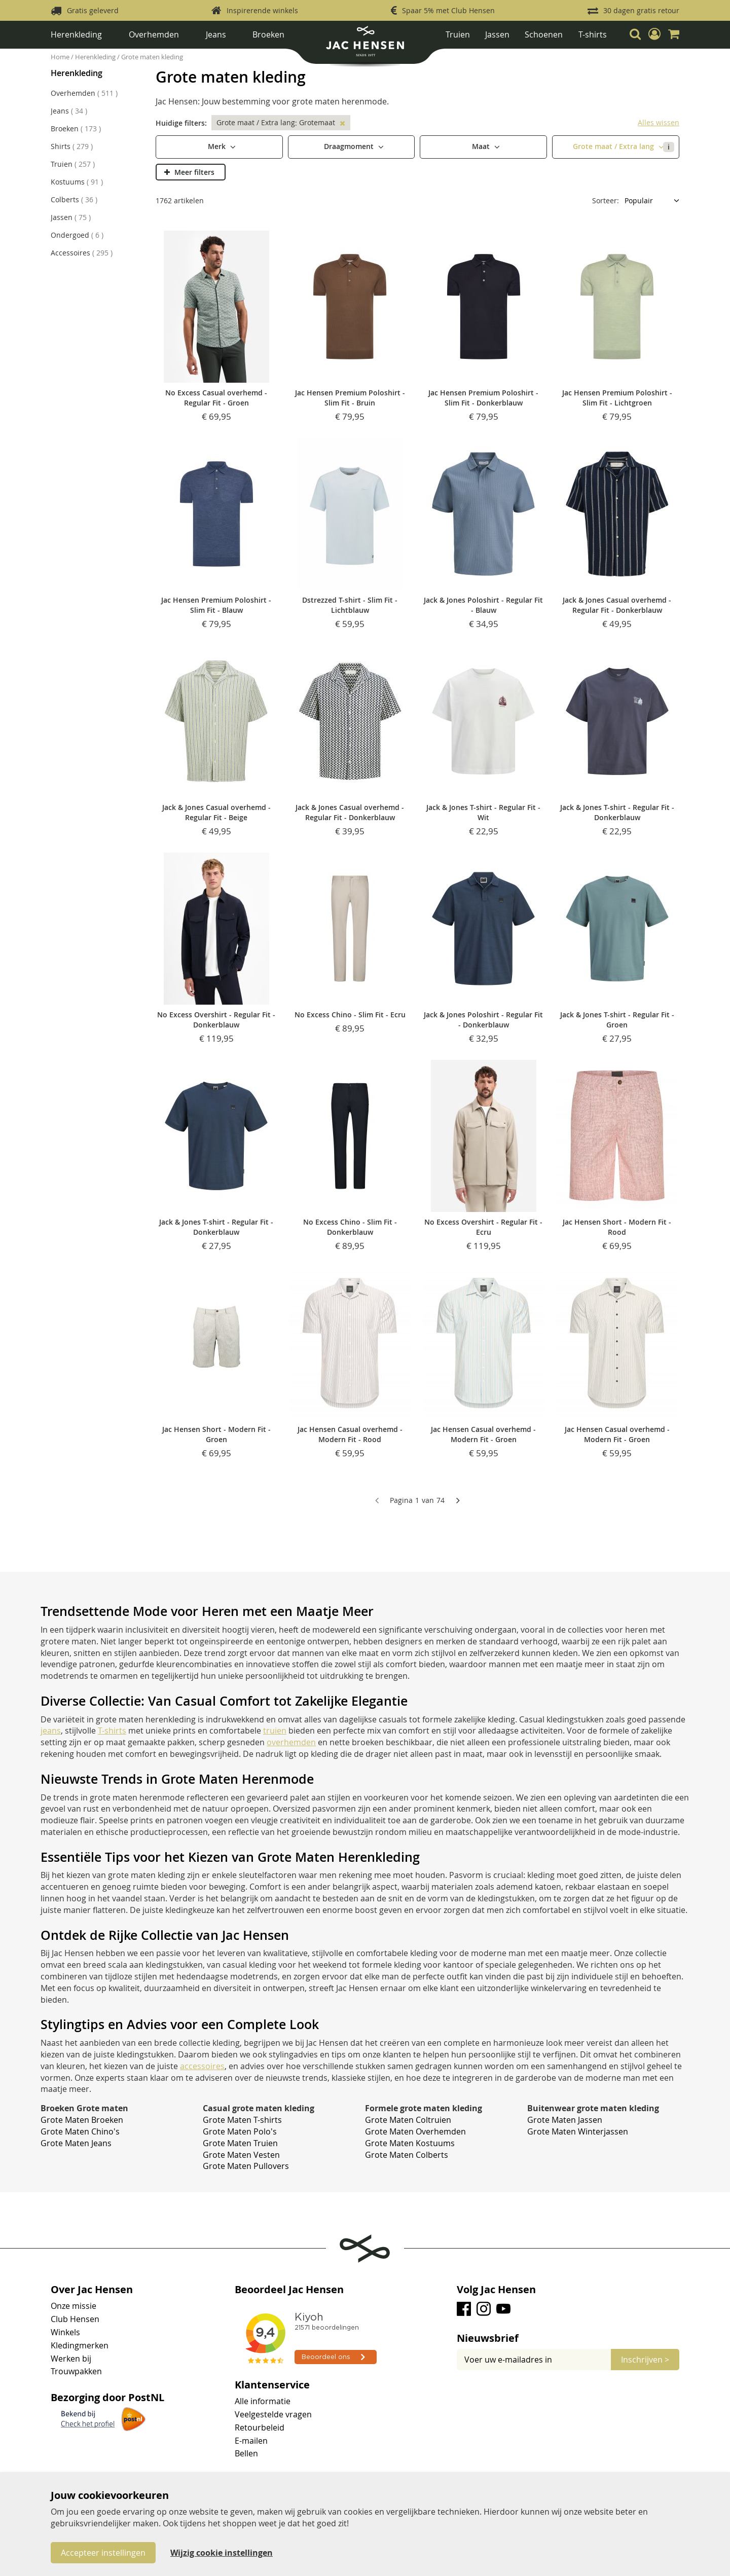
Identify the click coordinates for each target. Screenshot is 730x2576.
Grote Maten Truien (240, 2143)
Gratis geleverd (93, 10)
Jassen (497, 34)
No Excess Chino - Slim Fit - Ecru (350, 1014)
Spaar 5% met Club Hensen (448, 10)
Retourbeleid (259, 2427)
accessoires (202, 2066)
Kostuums (77, 182)
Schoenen (544, 34)
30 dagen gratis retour (641, 10)
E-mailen (251, 2440)
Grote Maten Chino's (80, 2131)
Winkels (65, 2332)
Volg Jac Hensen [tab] (496, 2289)
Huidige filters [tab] (180, 123)
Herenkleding (76, 34)
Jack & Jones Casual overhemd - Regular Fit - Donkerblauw (617, 605)
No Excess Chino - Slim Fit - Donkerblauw (350, 1227)
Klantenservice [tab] (272, 2384)
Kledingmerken (79, 2345)
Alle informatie (262, 2401)
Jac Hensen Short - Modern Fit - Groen (216, 1434)
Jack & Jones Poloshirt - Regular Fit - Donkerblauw (483, 1019)
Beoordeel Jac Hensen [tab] (289, 2289)
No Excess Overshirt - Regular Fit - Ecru (483, 1227)
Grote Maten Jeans (76, 2143)
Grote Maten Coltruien (408, 2119)
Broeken (268, 34)
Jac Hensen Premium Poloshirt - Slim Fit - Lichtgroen (617, 398)
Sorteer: (605, 200)
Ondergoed (77, 235)
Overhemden (154, 34)
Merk (218, 146)
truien (274, 1730)
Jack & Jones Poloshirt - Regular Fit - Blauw (483, 605)
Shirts (72, 146)
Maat (482, 146)
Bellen (246, 2453)
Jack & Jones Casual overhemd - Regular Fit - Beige (216, 812)
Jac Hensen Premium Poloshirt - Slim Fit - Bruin (350, 398)
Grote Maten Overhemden (415, 2131)
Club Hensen (75, 2319)
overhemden (291, 1742)
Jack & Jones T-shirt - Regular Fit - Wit (483, 812)
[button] (654, 34)
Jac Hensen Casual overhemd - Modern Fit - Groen (483, 1434)
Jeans (216, 34)
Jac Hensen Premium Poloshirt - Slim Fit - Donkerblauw (483, 398)
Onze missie (73, 2305)
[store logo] (365, 45)
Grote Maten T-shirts (242, 2119)
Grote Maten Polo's (240, 2131)
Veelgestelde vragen (273, 2414)
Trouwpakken (76, 2371)
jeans (51, 1730)
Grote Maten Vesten (241, 2154)
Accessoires (82, 252)
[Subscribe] (645, 2359)
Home (61, 56)
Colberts (74, 199)
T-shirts (592, 34)
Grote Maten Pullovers (246, 2166)
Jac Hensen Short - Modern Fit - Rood (617, 1227)
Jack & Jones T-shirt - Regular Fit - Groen (617, 1019)
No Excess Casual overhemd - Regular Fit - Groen (216, 398)
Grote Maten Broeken (82, 2119)
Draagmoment (350, 146)
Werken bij (71, 2358)
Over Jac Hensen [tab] (92, 2289)
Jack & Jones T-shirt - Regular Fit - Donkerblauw (617, 812)
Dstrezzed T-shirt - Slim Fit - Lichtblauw (349, 605)
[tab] (568, 2338)
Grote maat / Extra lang (623, 146)
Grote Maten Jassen (564, 2119)
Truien (458, 34)
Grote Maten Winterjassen (577, 2131)
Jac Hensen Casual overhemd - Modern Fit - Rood (350, 1434)
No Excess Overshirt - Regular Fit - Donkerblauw (216, 1019)
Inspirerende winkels (262, 10)
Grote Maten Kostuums (410, 2143)
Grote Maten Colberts (406, 2154)
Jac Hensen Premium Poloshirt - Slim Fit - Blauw (216, 605)
